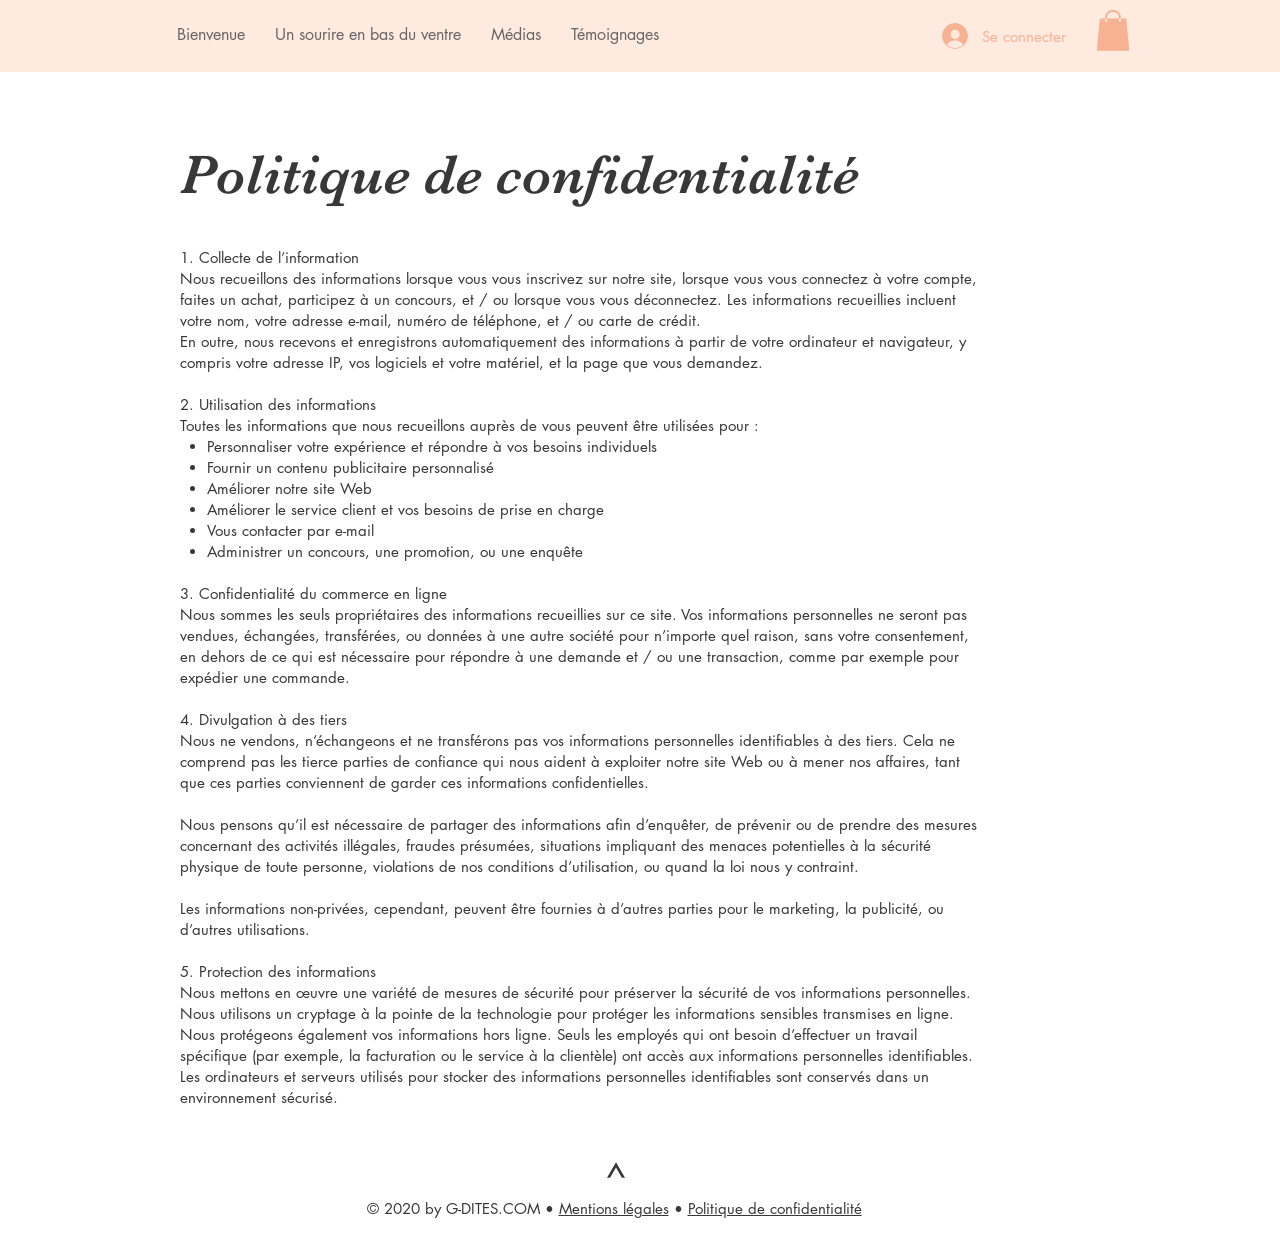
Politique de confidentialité (775, 1208)
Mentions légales (614, 1208)
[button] (1113, 30)
